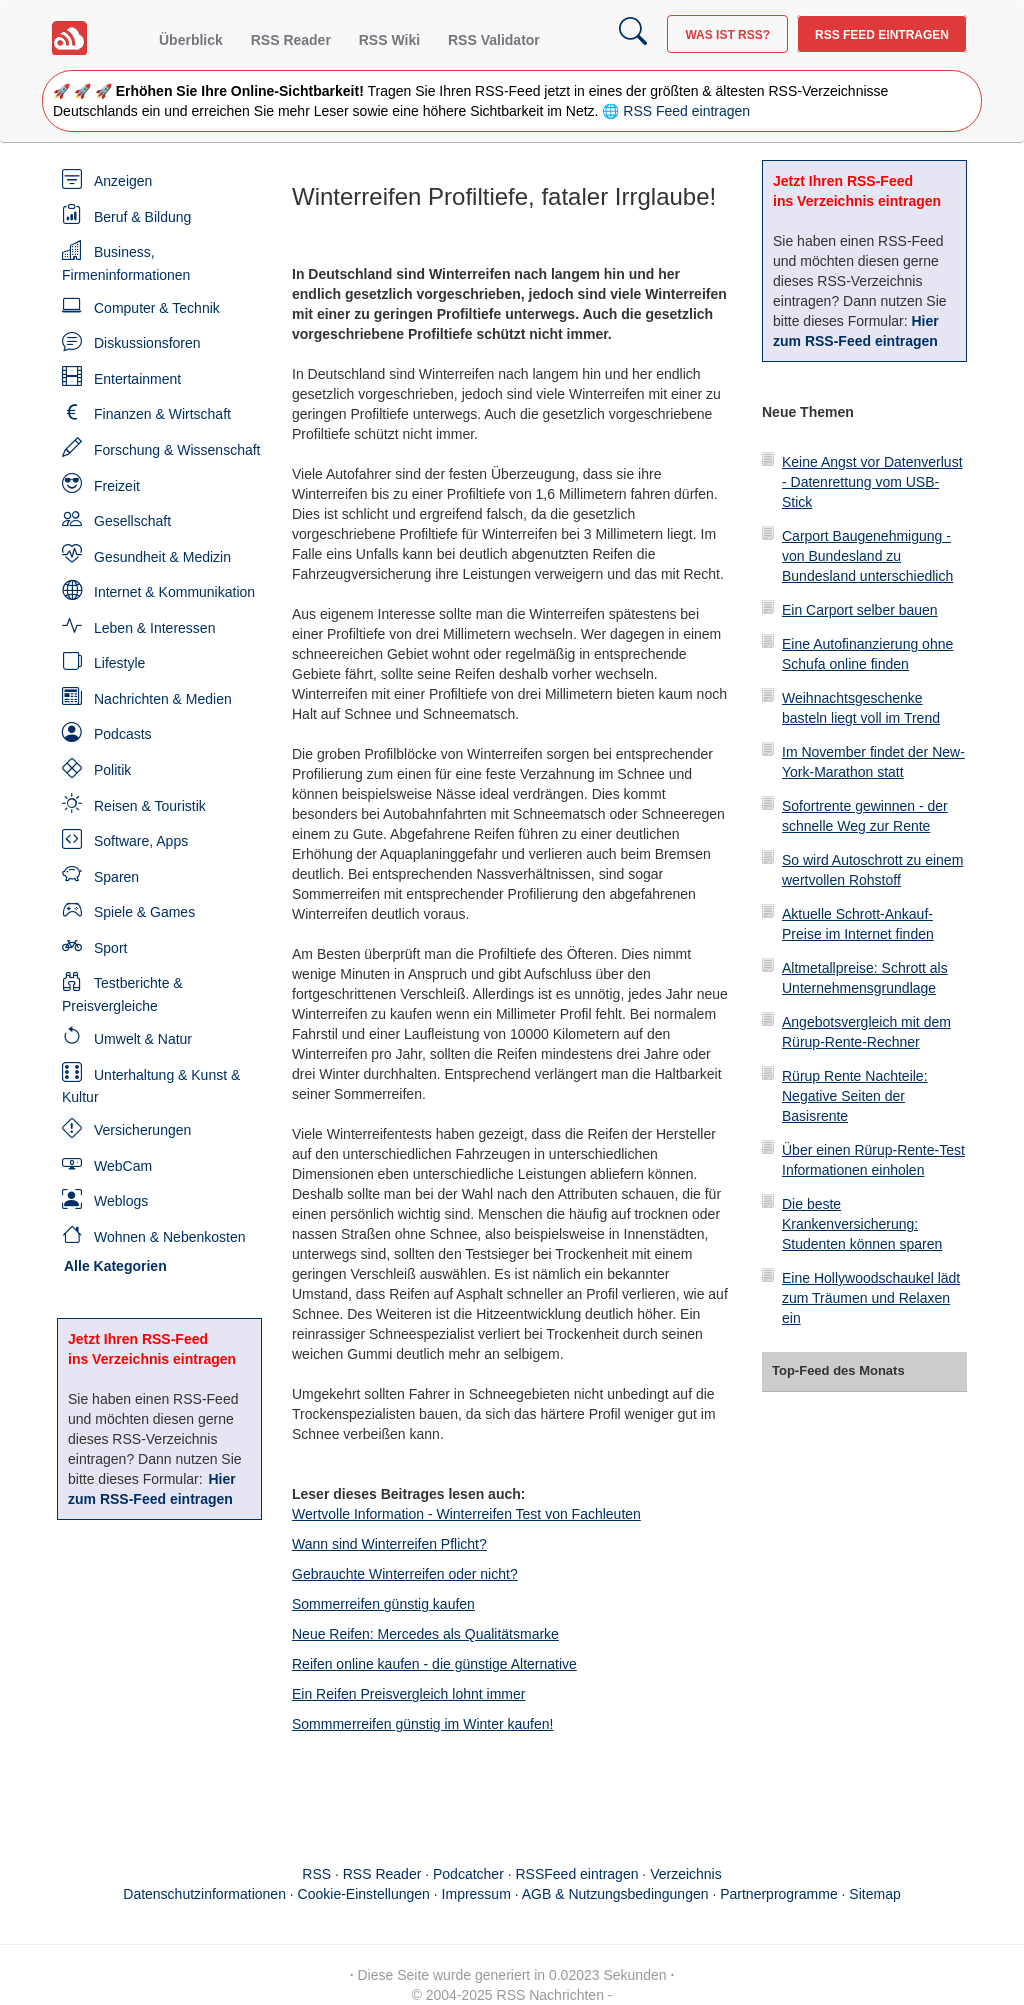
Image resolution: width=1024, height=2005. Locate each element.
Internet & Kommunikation (174, 592)
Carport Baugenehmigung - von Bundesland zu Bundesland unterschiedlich (867, 556)
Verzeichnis (686, 1874)
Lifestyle (119, 663)
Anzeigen (123, 181)
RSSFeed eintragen (577, 1874)
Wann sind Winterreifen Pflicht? (389, 1544)
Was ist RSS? (727, 35)
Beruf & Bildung (142, 217)
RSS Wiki (389, 40)
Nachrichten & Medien (163, 699)
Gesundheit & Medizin (162, 557)
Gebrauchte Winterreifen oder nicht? (405, 1574)
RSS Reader (291, 40)
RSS (316, 1874)
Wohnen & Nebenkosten (170, 1237)
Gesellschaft (132, 521)
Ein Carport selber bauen (860, 610)
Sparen (116, 877)
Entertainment (137, 379)
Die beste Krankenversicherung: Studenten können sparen (862, 1224)
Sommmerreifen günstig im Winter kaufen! (422, 1724)
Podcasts (123, 734)
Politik (112, 770)
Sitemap (874, 1894)
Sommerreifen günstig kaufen (383, 1604)
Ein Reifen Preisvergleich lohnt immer (408, 1694)
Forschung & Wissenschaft (177, 450)
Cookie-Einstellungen (364, 1894)
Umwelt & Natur (143, 1039)
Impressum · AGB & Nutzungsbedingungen (575, 1894)
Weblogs (121, 1201)
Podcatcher (468, 1874)
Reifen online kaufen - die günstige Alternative (434, 1664)
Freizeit (117, 486)
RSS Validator (494, 40)
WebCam (123, 1166)
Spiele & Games (144, 912)
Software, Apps (141, 841)
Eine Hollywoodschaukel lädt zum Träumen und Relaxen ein (871, 1298)
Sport (110, 948)
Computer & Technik (157, 308)
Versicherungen (142, 1130)
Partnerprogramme (779, 1894)
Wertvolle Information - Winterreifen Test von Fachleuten (466, 1514)
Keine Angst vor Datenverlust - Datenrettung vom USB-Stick (872, 482)
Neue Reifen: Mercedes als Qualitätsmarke (425, 1634)
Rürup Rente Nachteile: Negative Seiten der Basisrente (855, 1096)
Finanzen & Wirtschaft (162, 414)
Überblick (191, 40)
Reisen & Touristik (150, 806)
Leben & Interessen (154, 628)
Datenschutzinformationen (204, 1894)
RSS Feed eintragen (882, 35)
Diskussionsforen (147, 343)
